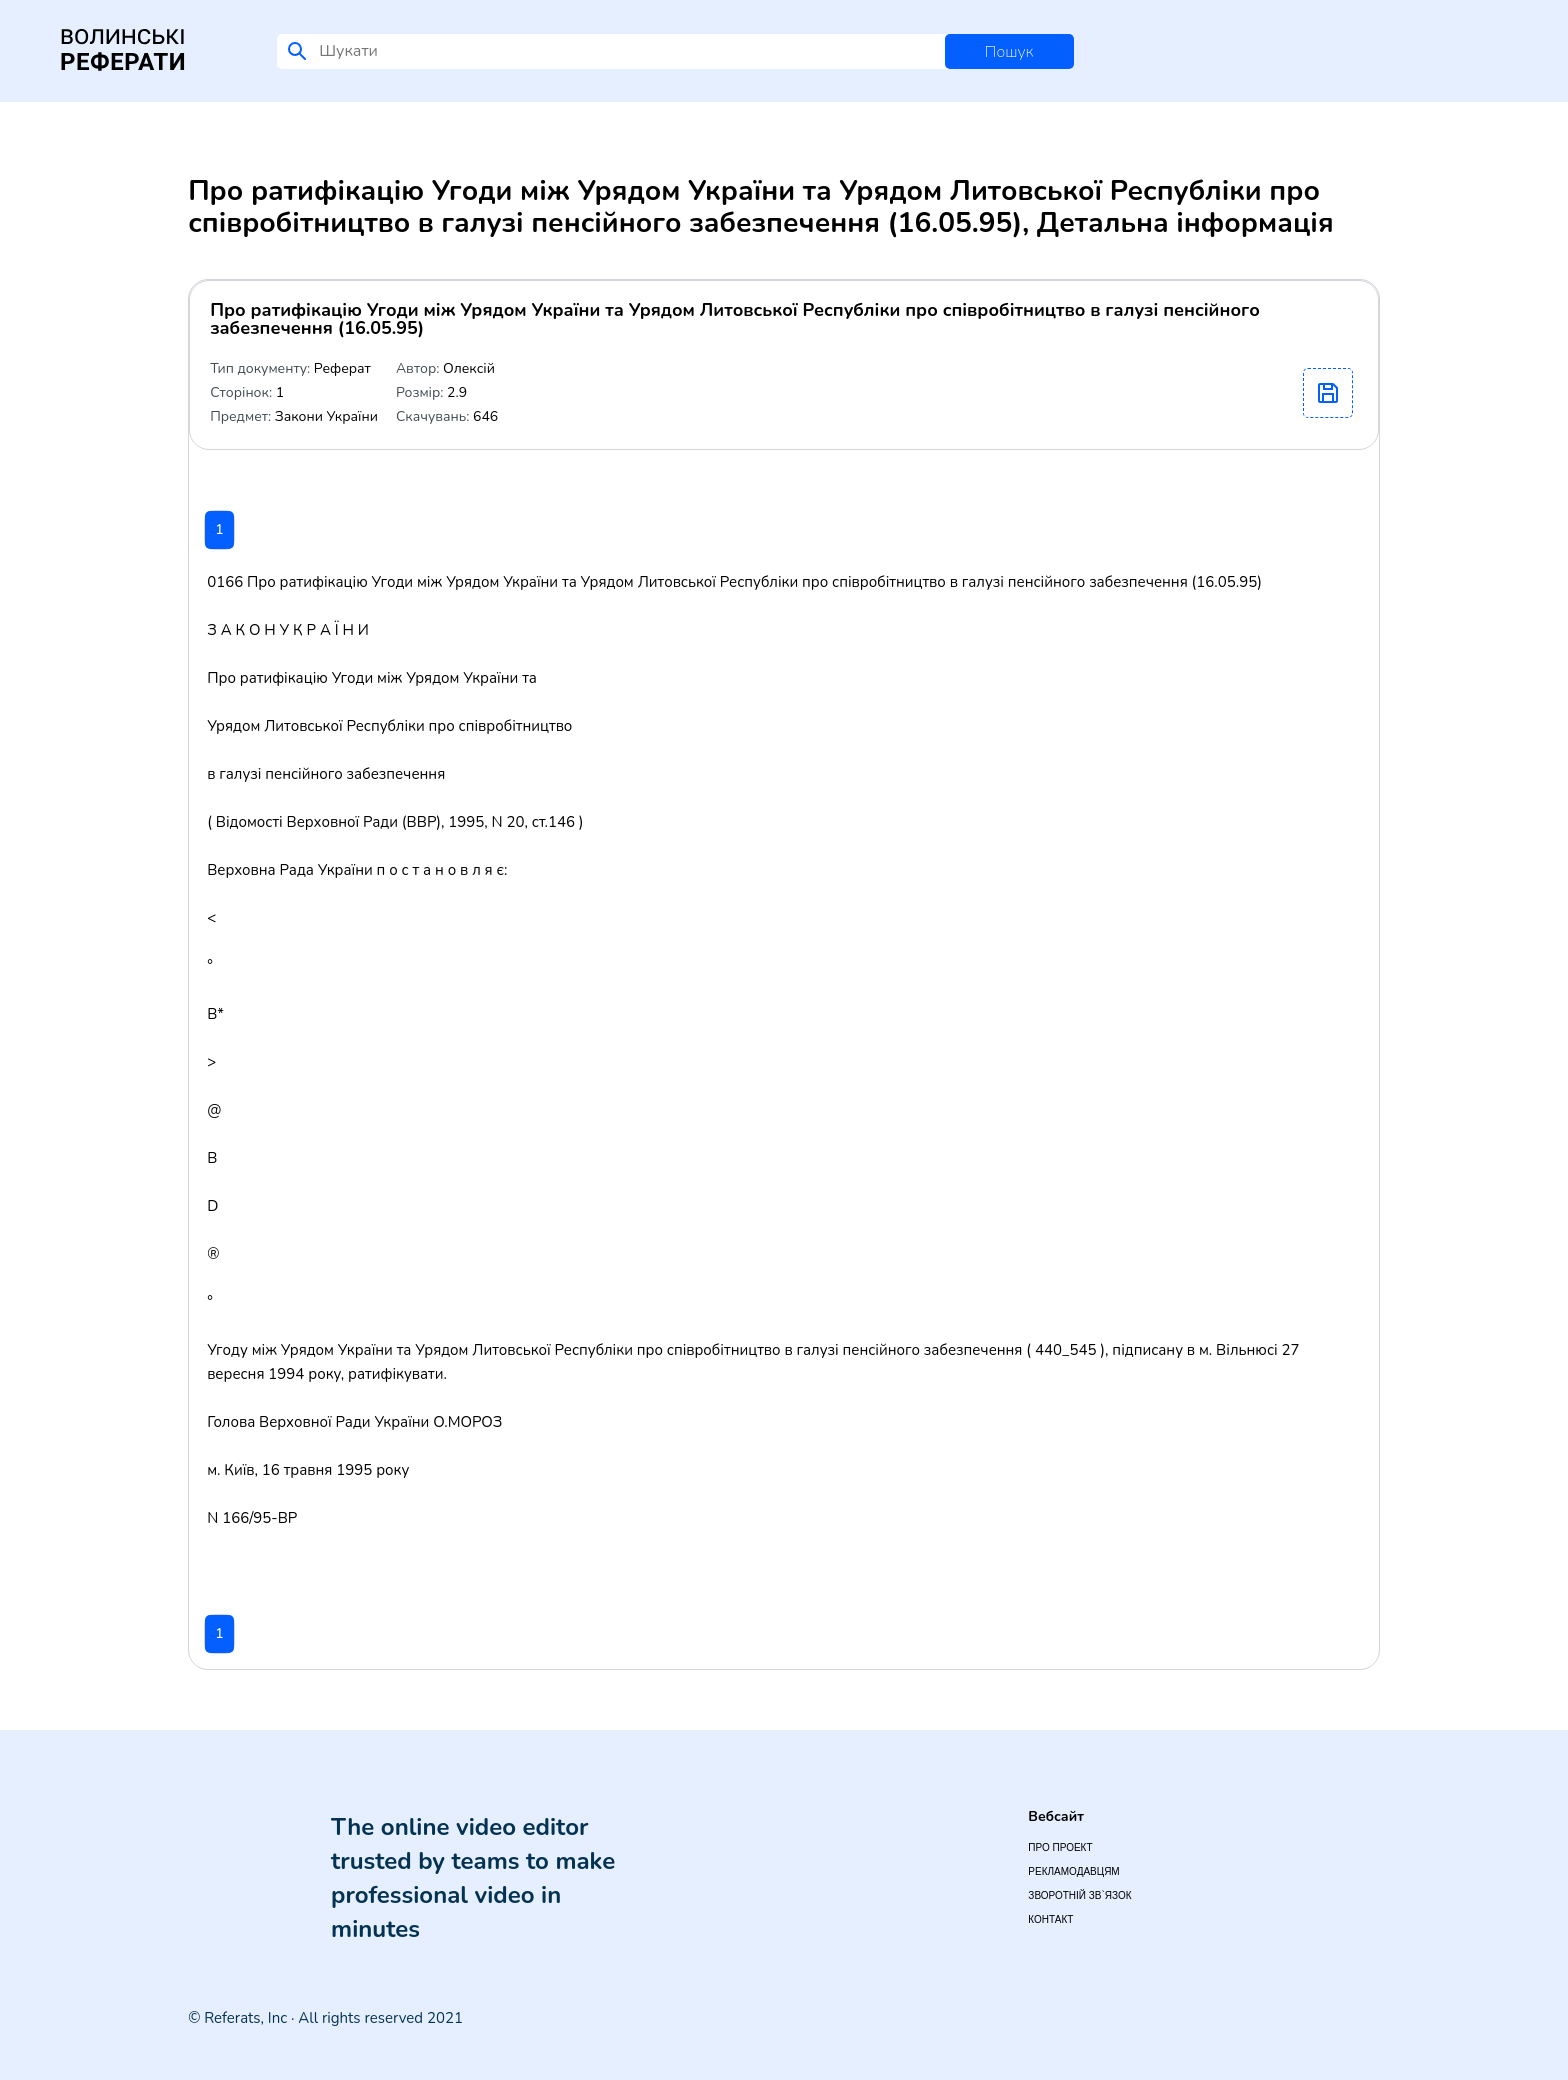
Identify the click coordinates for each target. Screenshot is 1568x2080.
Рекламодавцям (1073, 1871)
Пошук (1009, 52)
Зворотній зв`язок (1079, 1895)
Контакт (1050, 1919)
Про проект (1060, 1847)
